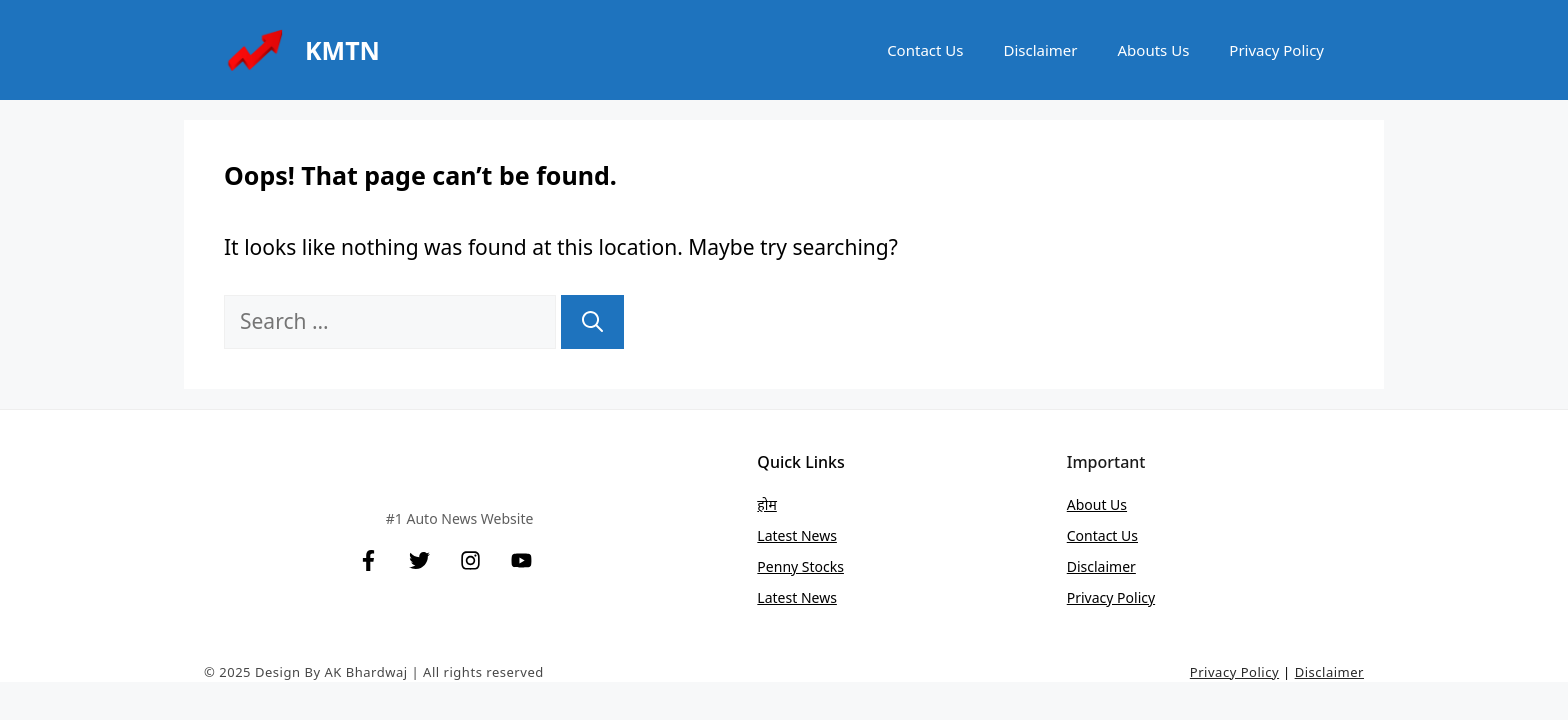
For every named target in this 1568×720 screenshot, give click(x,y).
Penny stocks (800, 566)
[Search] (592, 322)
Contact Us (925, 50)
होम (766, 504)
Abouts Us (1154, 50)
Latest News (797, 535)
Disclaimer (1040, 50)
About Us (1097, 504)
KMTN (342, 50)
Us (1129, 535)
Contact (1094, 535)
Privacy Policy (1276, 50)
